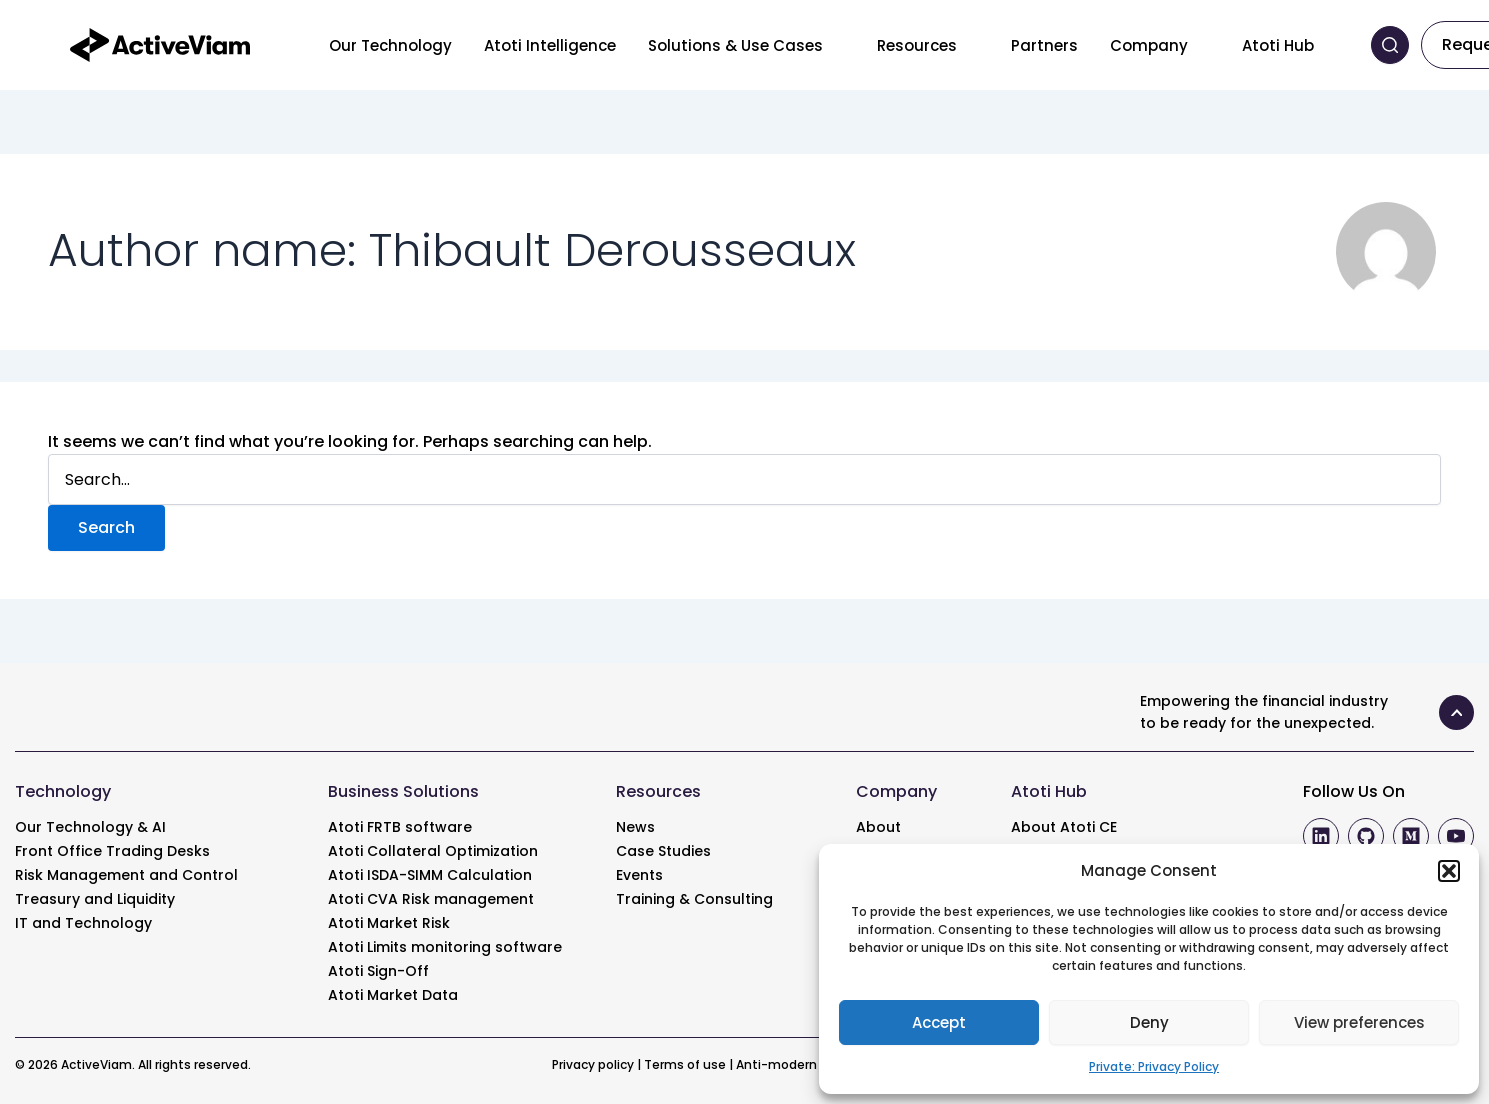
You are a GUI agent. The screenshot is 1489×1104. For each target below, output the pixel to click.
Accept (939, 1022)
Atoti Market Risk (389, 923)
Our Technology (390, 45)
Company (1149, 45)
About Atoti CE (1064, 827)
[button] (1449, 871)
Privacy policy (593, 1064)
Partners (1044, 45)
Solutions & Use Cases (735, 45)
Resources (917, 45)
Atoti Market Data (393, 995)
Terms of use (685, 1064)
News (635, 827)
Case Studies (663, 851)
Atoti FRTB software (400, 827)
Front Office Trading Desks (112, 851)
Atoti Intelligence (550, 45)
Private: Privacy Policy (1154, 1066)
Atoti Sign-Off (378, 971)
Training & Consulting (694, 899)
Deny (1149, 1022)
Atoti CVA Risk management (431, 899)
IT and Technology (83, 923)
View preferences (1359, 1022)
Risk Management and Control (126, 875)
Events (639, 875)
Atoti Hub (1278, 45)
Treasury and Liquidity (95, 899)
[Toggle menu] (838, 45)
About (878, 827)
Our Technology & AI (90, 827)
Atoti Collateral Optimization (433, 851)
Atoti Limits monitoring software (445, 947)
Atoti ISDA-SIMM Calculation (430, 875)
